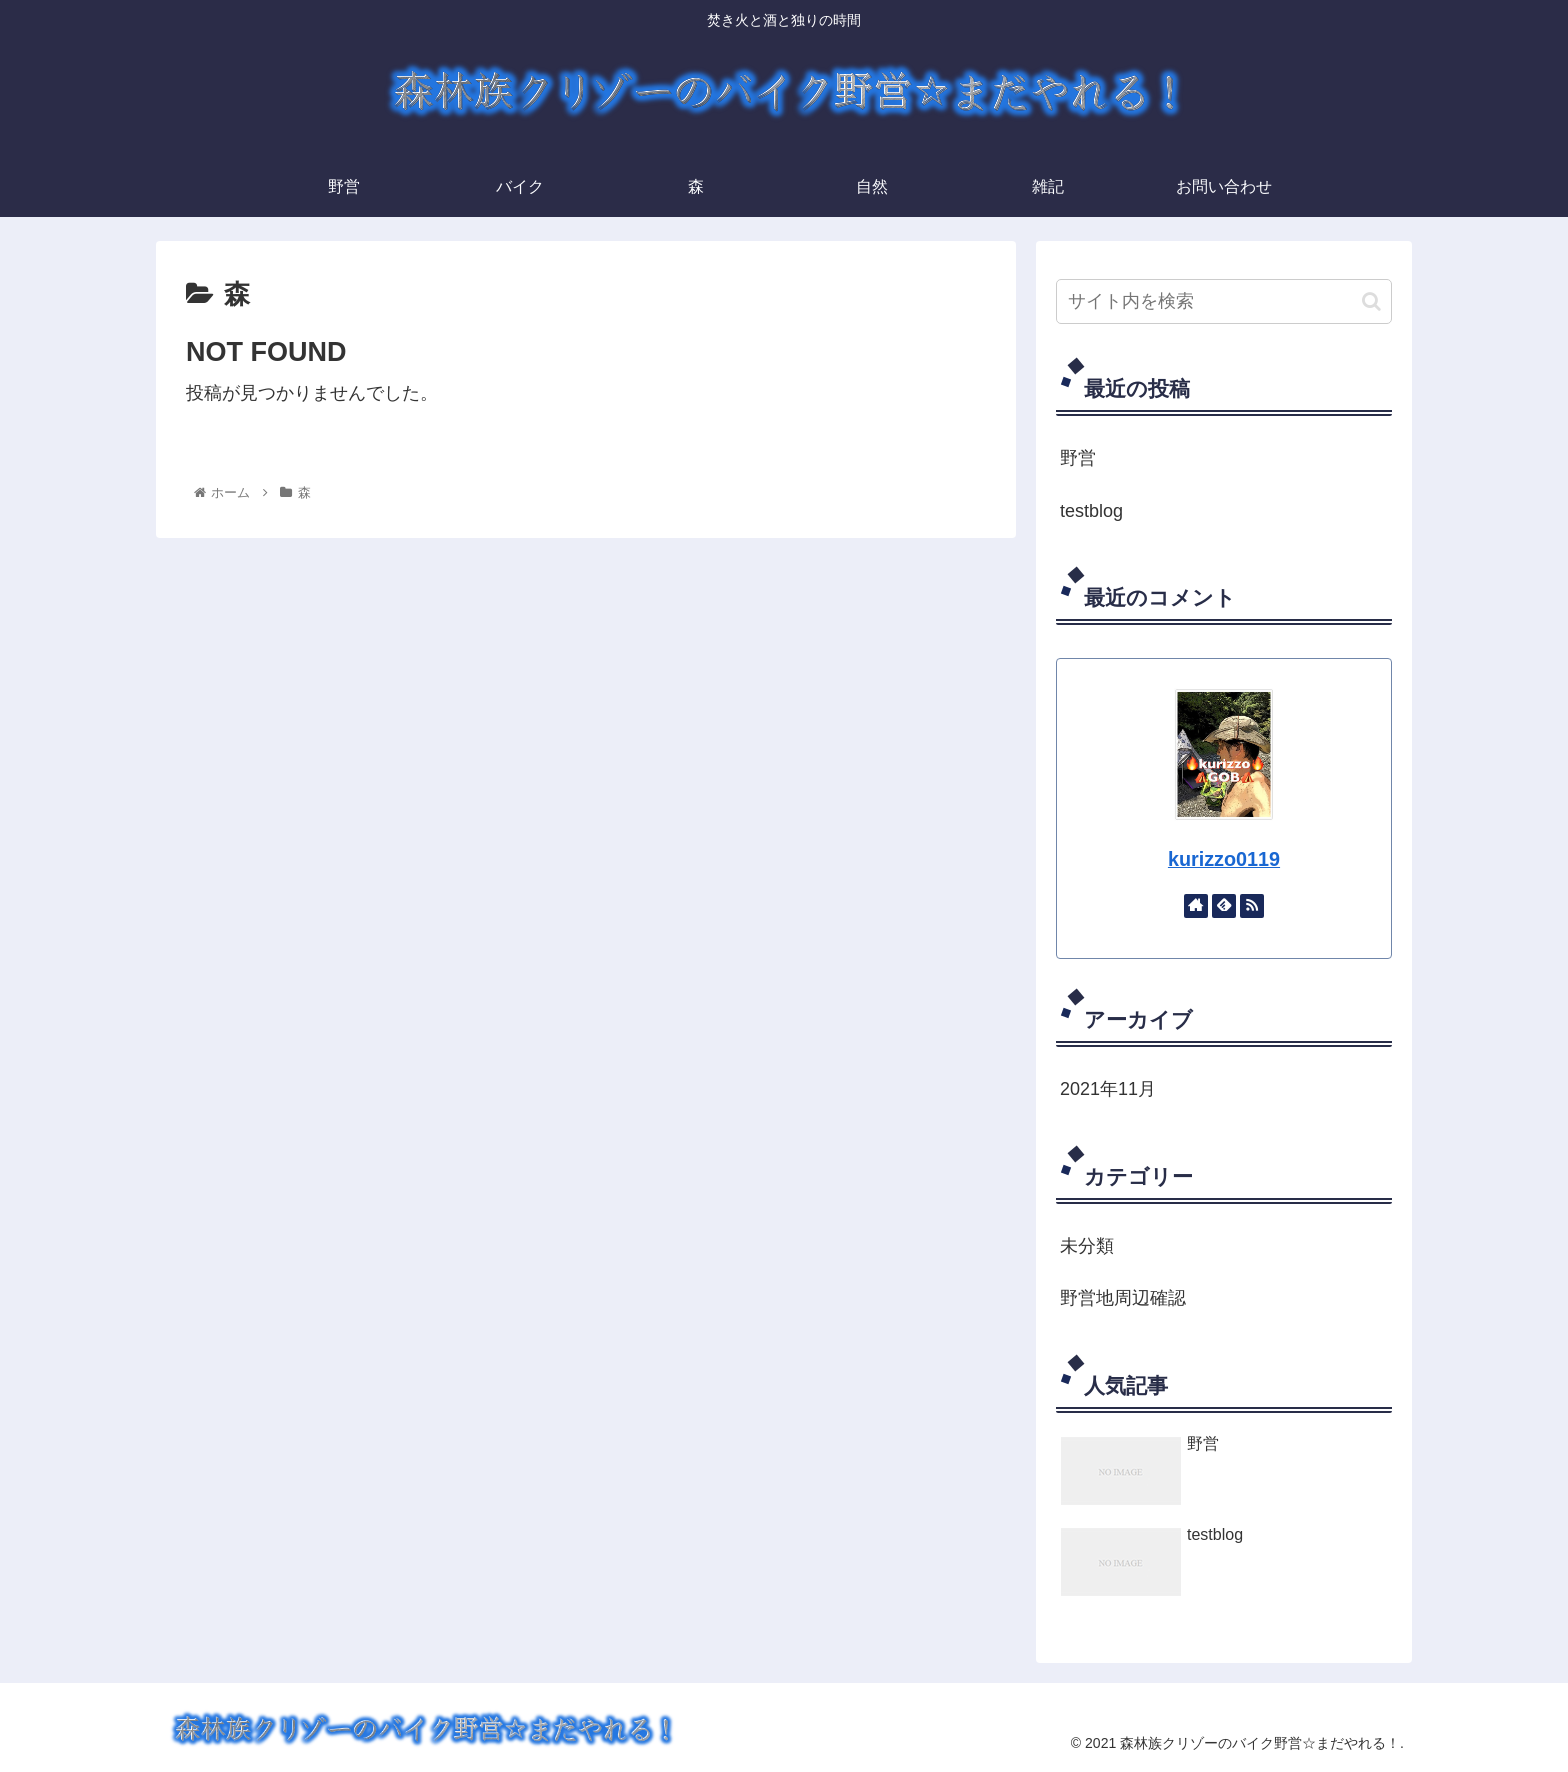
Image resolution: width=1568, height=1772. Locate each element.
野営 (1078, 458)
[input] (1224, 301)
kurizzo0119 (1224, 859)
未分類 (1087, 1246)
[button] (1371, 301)
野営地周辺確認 (1123, 1298)
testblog (1091, 511)
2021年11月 (1108, 1089)
